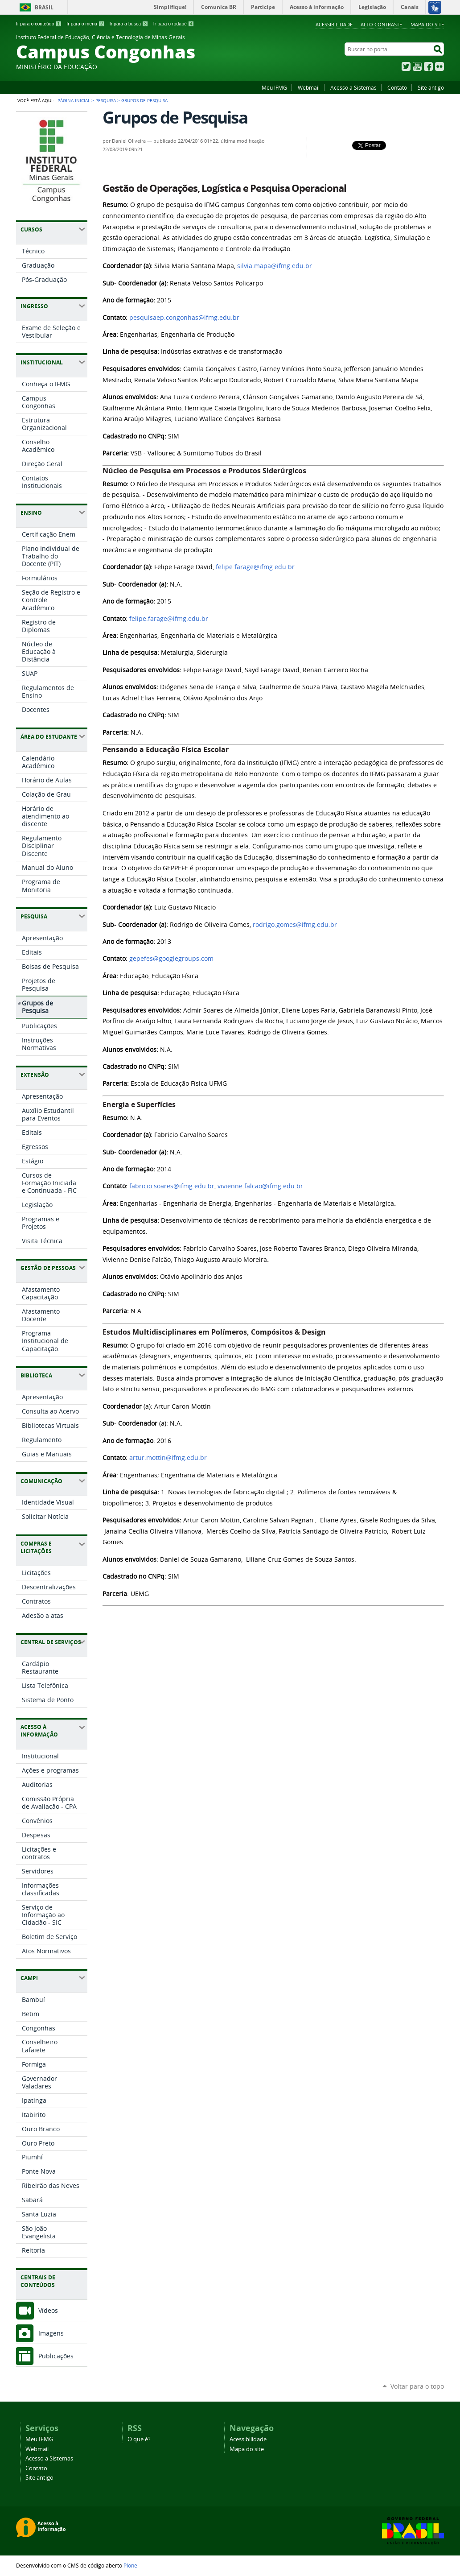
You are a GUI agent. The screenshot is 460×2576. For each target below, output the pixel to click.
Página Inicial (74, 100)
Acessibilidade (334, 24)
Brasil (44, 7)
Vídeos (48, 2310)
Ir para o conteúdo (39, 23)
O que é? (139, 2439)
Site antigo (431, 87)
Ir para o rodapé (173, 23)
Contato (397, 87)
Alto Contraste (381, 24)
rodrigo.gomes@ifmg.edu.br (295, 925)
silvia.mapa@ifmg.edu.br (274, 266)
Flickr (439, 66)
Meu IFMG (274, 87)
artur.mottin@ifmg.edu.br (168, 1458)
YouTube (417, 66)
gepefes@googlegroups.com (171, 959)
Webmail (309, 87)
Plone (130, 2565)
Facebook (428, 66)
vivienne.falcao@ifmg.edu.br (260, 1186)
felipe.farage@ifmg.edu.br (255, 567)
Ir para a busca (129, 23)
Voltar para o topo (417, 2386)
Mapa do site (427, 24)
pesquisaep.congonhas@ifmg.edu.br (184, 318)
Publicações (56, 2356)
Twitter (406, 66)
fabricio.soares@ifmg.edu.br (171, 1186)
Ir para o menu (85, 23)
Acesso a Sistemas (353, 87)
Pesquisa (105, 100)
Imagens (51, 2333)
